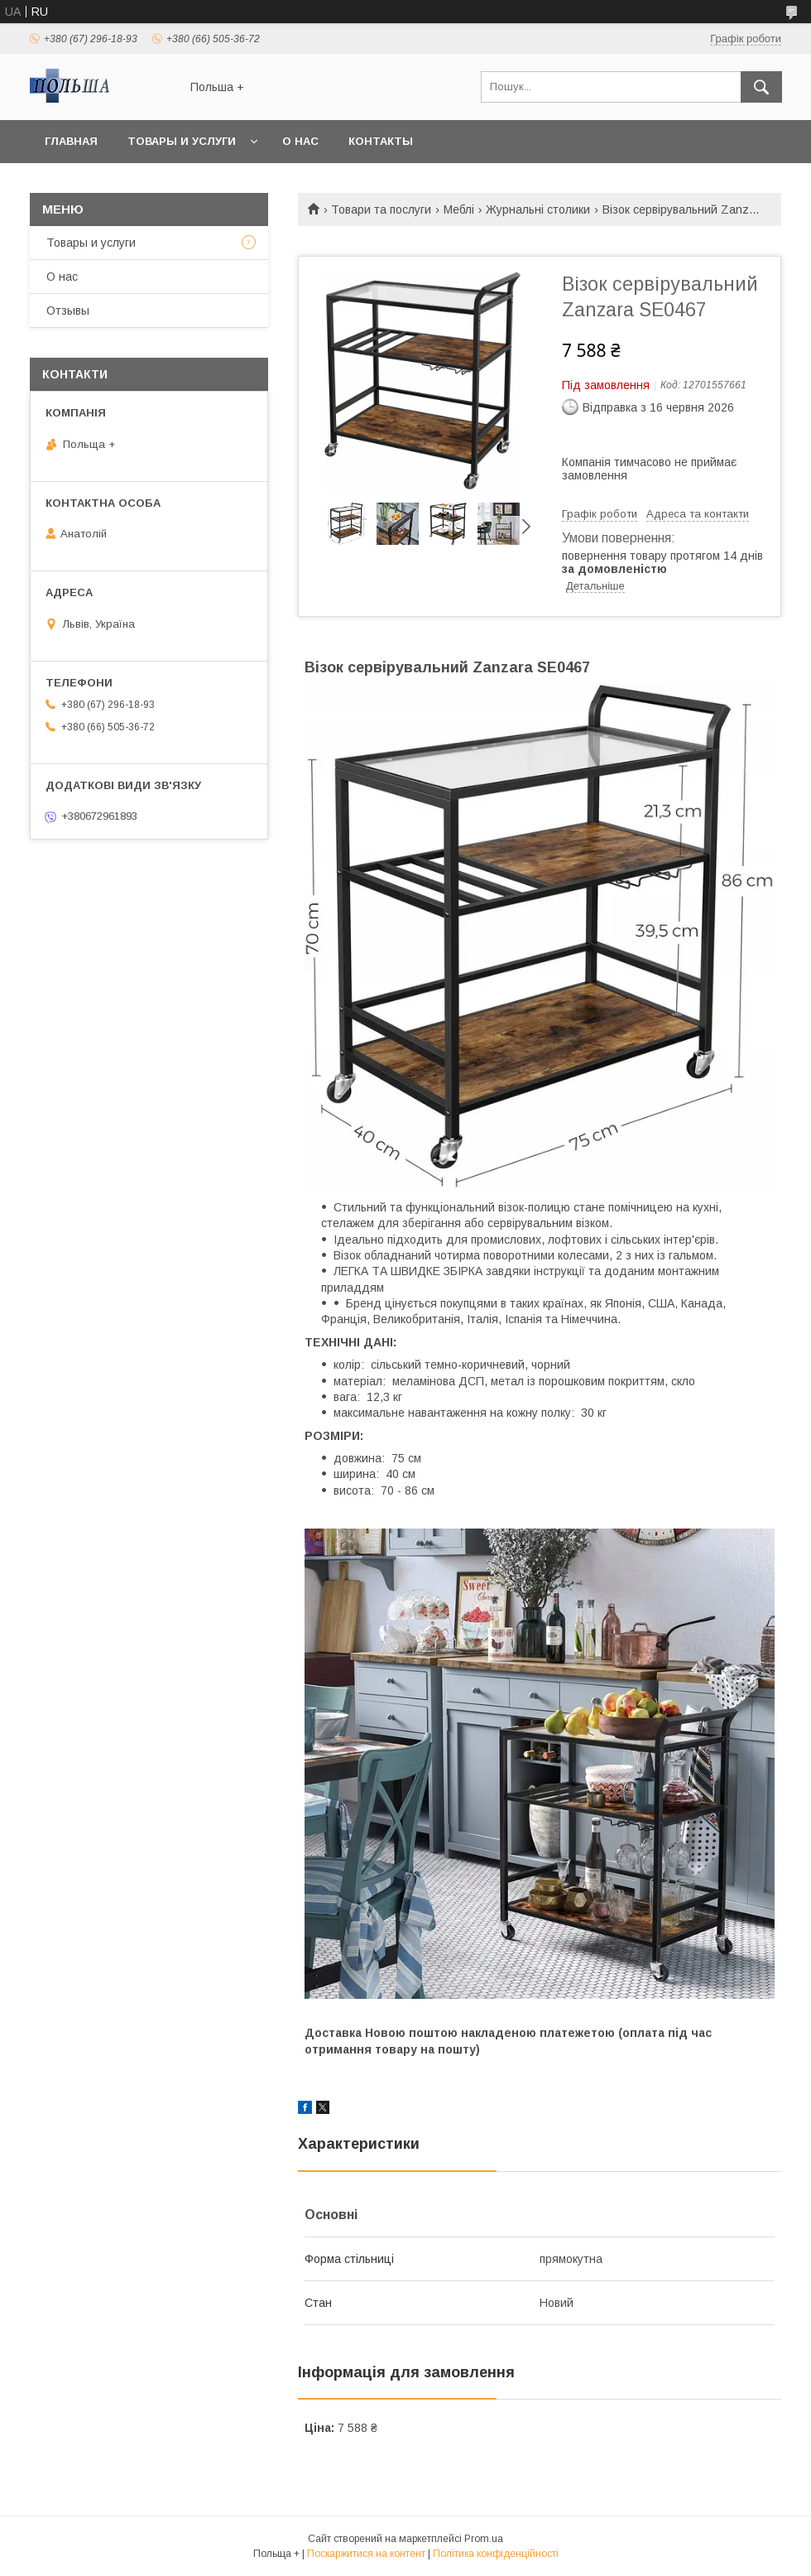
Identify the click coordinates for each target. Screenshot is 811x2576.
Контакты (380, 141)
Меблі (459, 209)
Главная (71, 141)
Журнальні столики (538, 209)
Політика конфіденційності (496, 2553)
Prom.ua (483, 2539)
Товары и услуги (181, 141)
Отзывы (67, 310)
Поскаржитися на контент (366, 2553)
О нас (300, 141)
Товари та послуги (381, 209)
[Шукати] (761, 87)
